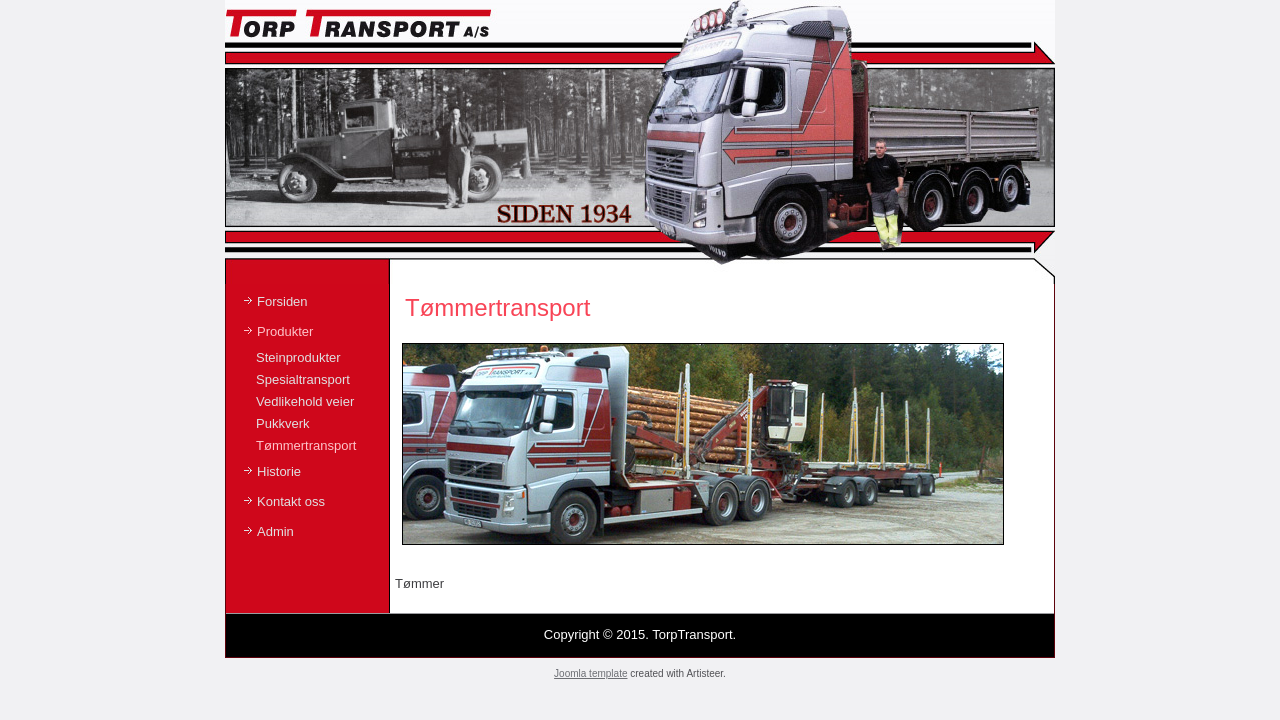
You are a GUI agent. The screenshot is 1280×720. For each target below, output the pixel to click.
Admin (275, 531)
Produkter (285, 331)
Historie (279, 471)
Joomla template (590, 673)
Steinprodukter (298, 357)
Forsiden (282, 301)
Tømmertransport (306, 445)
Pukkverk (282, 423)
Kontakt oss (291, 501)
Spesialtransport (303, 379)
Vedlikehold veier (305, 401)
